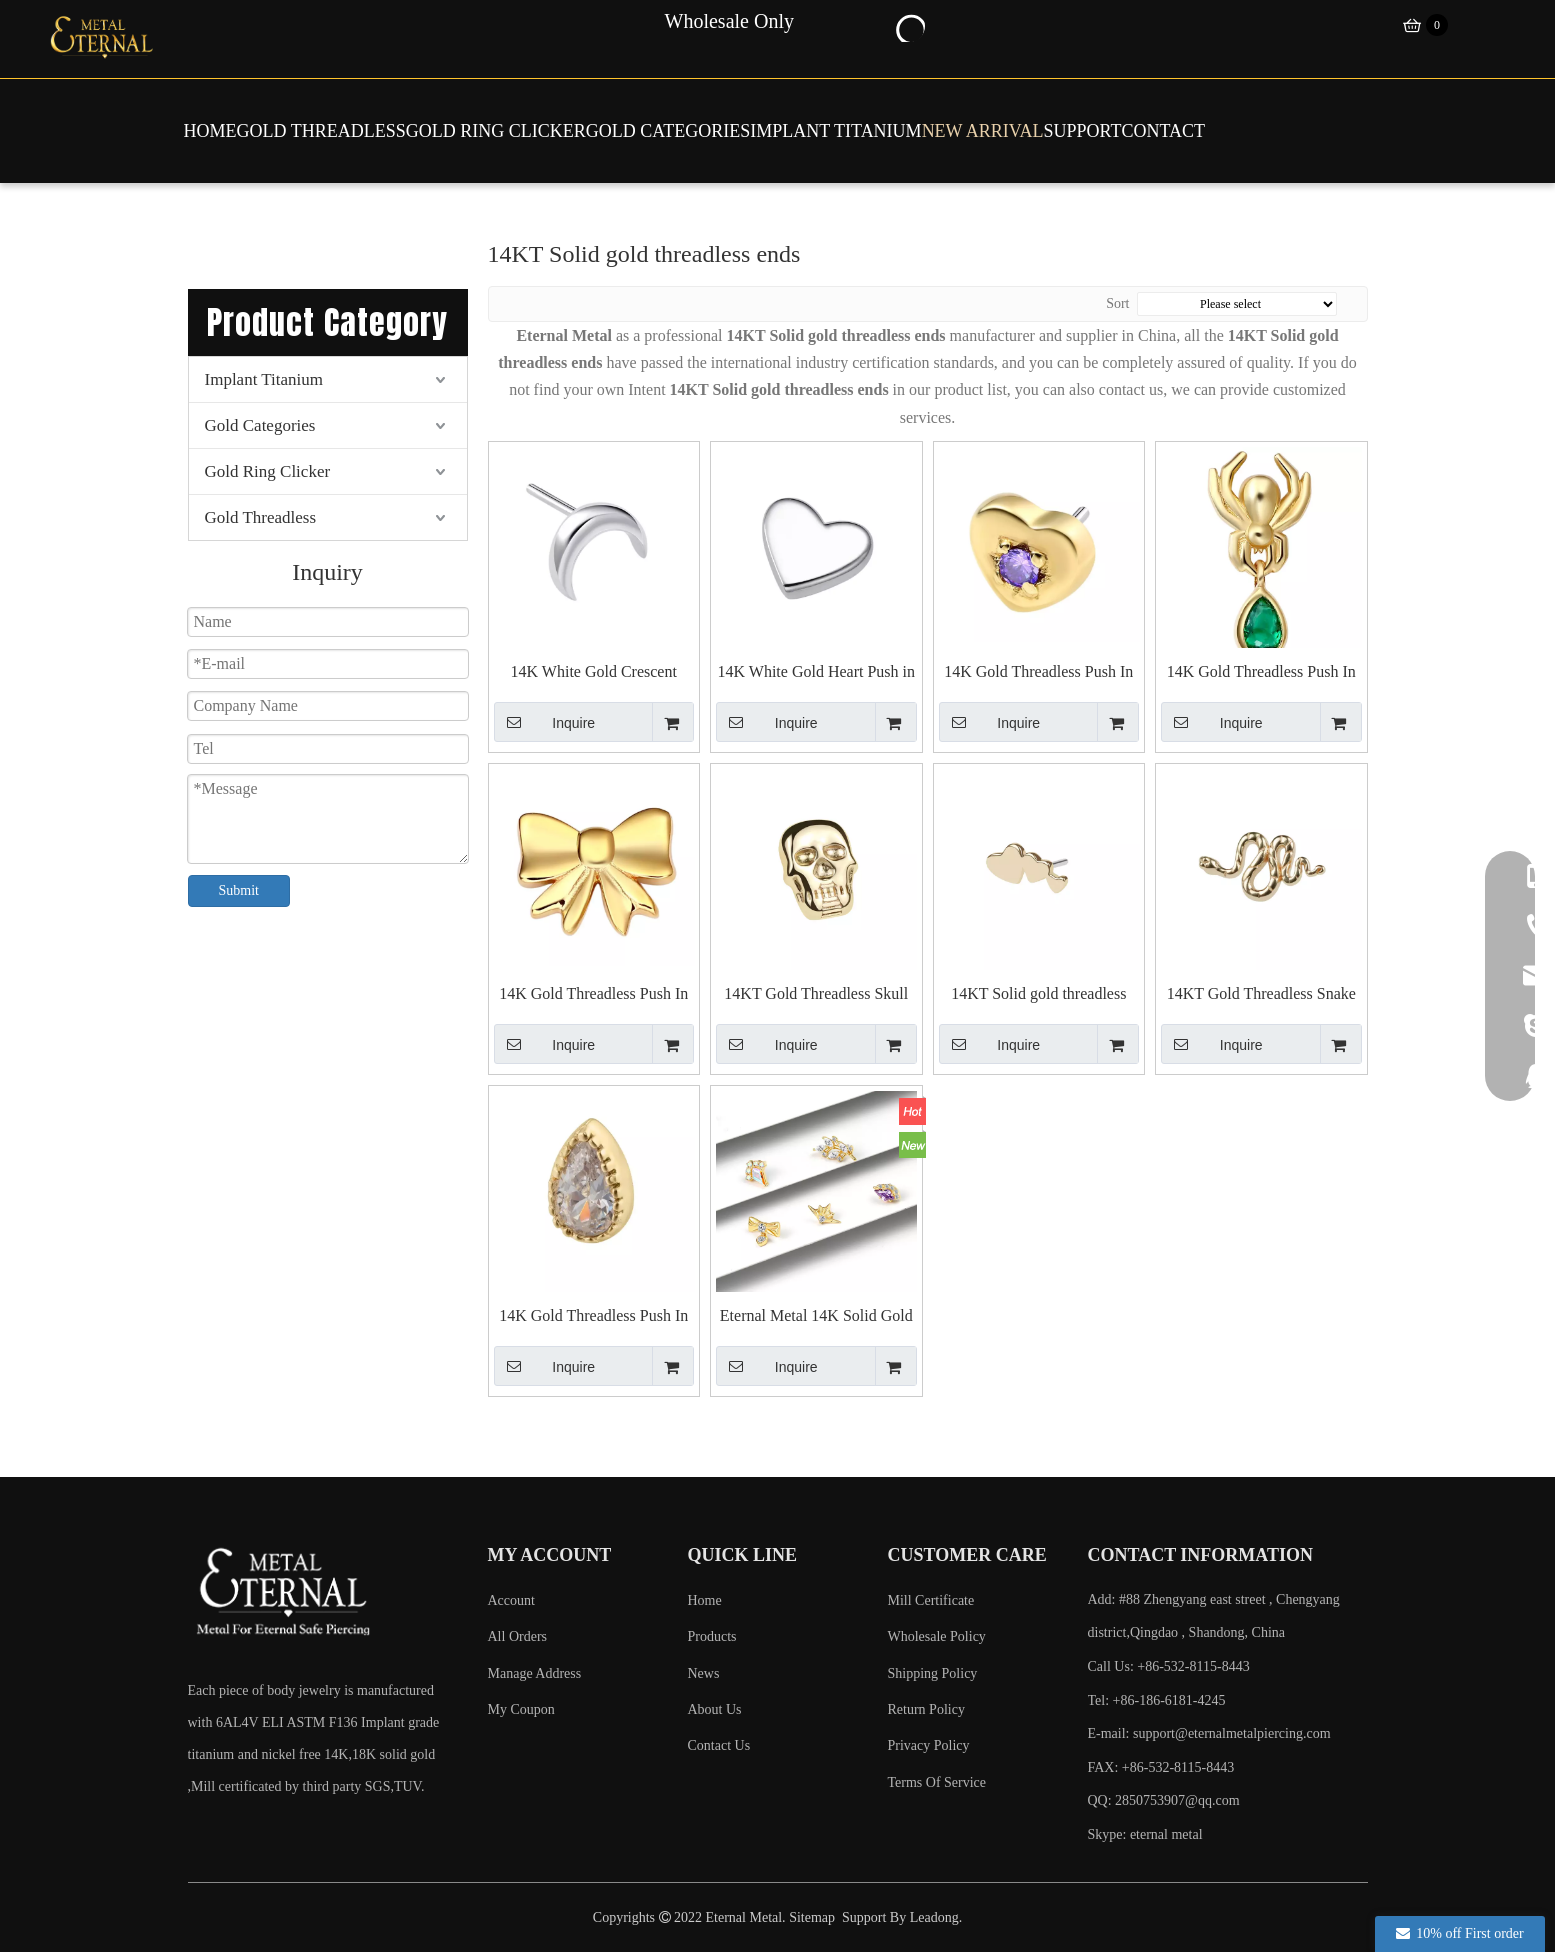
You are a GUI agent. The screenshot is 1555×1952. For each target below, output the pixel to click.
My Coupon (521, 1709)
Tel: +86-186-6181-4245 (1157, 1700)
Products (712, 1636)
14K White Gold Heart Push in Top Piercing (816, 672)
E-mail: (1209, 1733)
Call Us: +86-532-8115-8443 (1169, 1666)
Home (705, 1600)
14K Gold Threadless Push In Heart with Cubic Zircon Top (1038, 672)
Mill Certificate (931, 1600)
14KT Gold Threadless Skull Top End (816, 994)
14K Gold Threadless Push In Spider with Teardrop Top (1261, 672)
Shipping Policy (933, 1673)
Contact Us (719, 1745)
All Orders (518, 1636)
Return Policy (926, 1709)
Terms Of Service (937, 1782)
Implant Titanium (264, 379)
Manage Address (535, 1673)
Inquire (545, 722)
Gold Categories (260, 425)
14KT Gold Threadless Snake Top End (1261, 994)
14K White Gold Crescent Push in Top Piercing (594, 672)
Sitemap (812, 1917)
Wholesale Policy (937, 1636)
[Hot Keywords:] (909, 26)
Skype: (1109, 1834)
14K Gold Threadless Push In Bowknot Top (593, 994)
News (704, 1673)
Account (511, 1600)
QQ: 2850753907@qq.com (1164, 1800)
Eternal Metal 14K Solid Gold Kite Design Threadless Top (816, 1316)
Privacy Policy (929, 1745)
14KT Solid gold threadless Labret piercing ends (1038, 994)
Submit (239, 890)
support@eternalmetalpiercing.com (1232, 1733)
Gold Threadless (261, 517)
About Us (715, 1709)
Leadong (934, 1917)
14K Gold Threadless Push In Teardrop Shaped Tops (593, 1316)
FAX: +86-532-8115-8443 (1161, 1767)
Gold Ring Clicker (268, 471)
